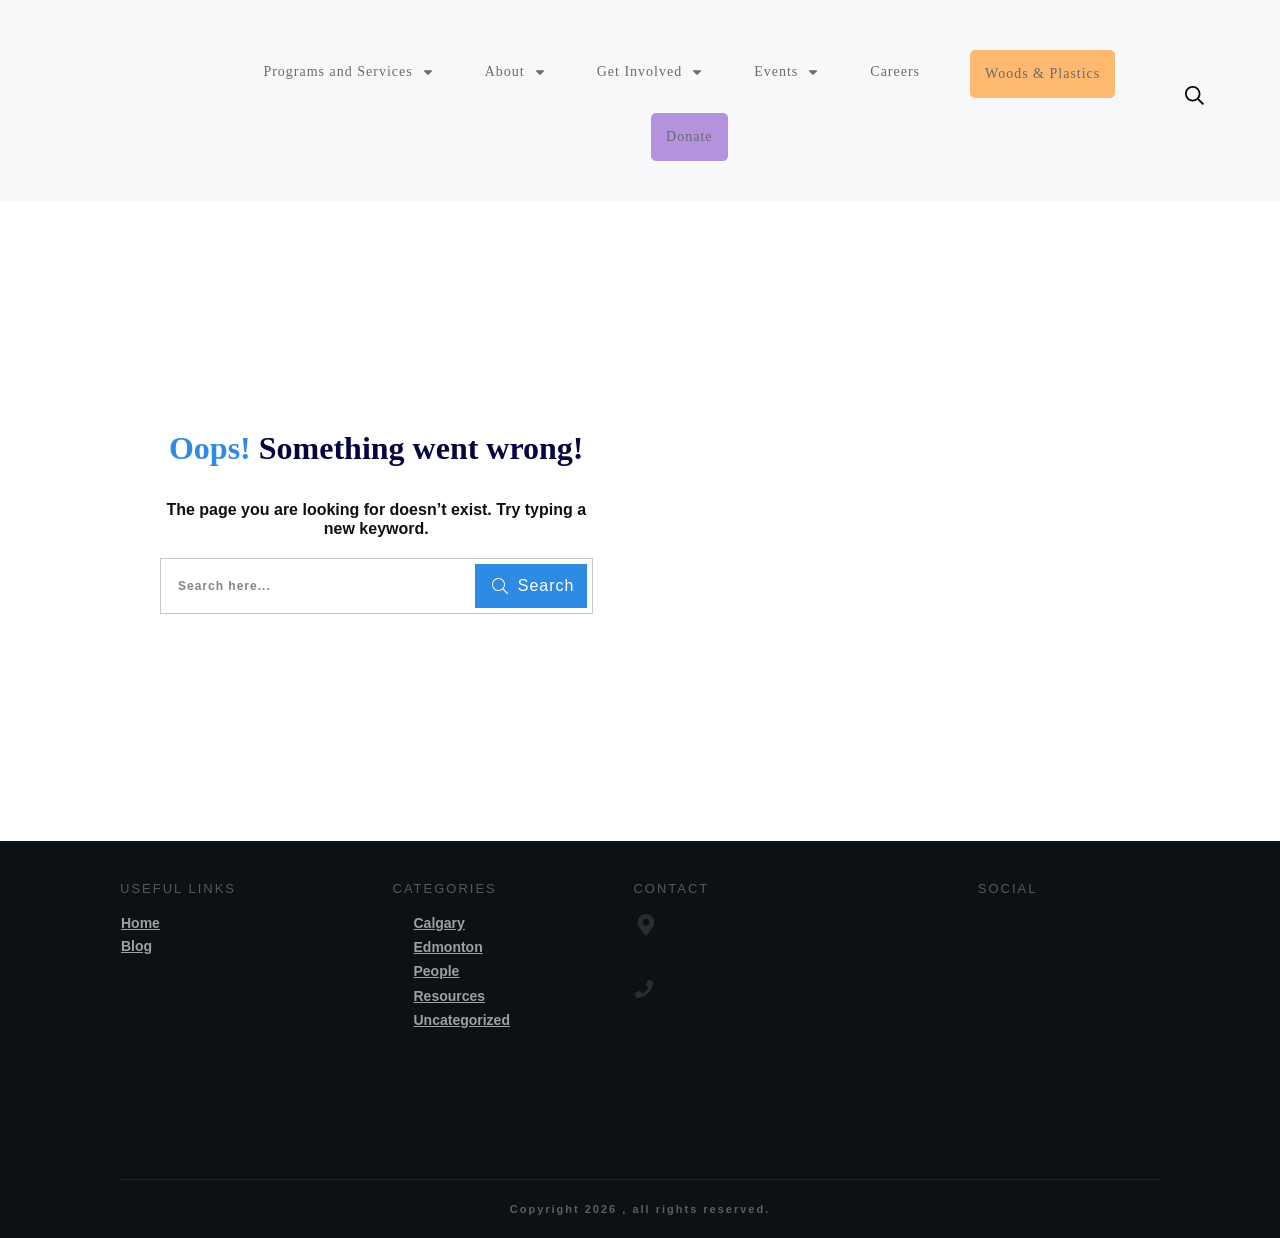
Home (140, 923)
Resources (450, 996)
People (437, 971)
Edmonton (448, 947)
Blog (136, 946)
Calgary (439, 923)
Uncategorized (462, 1020)
